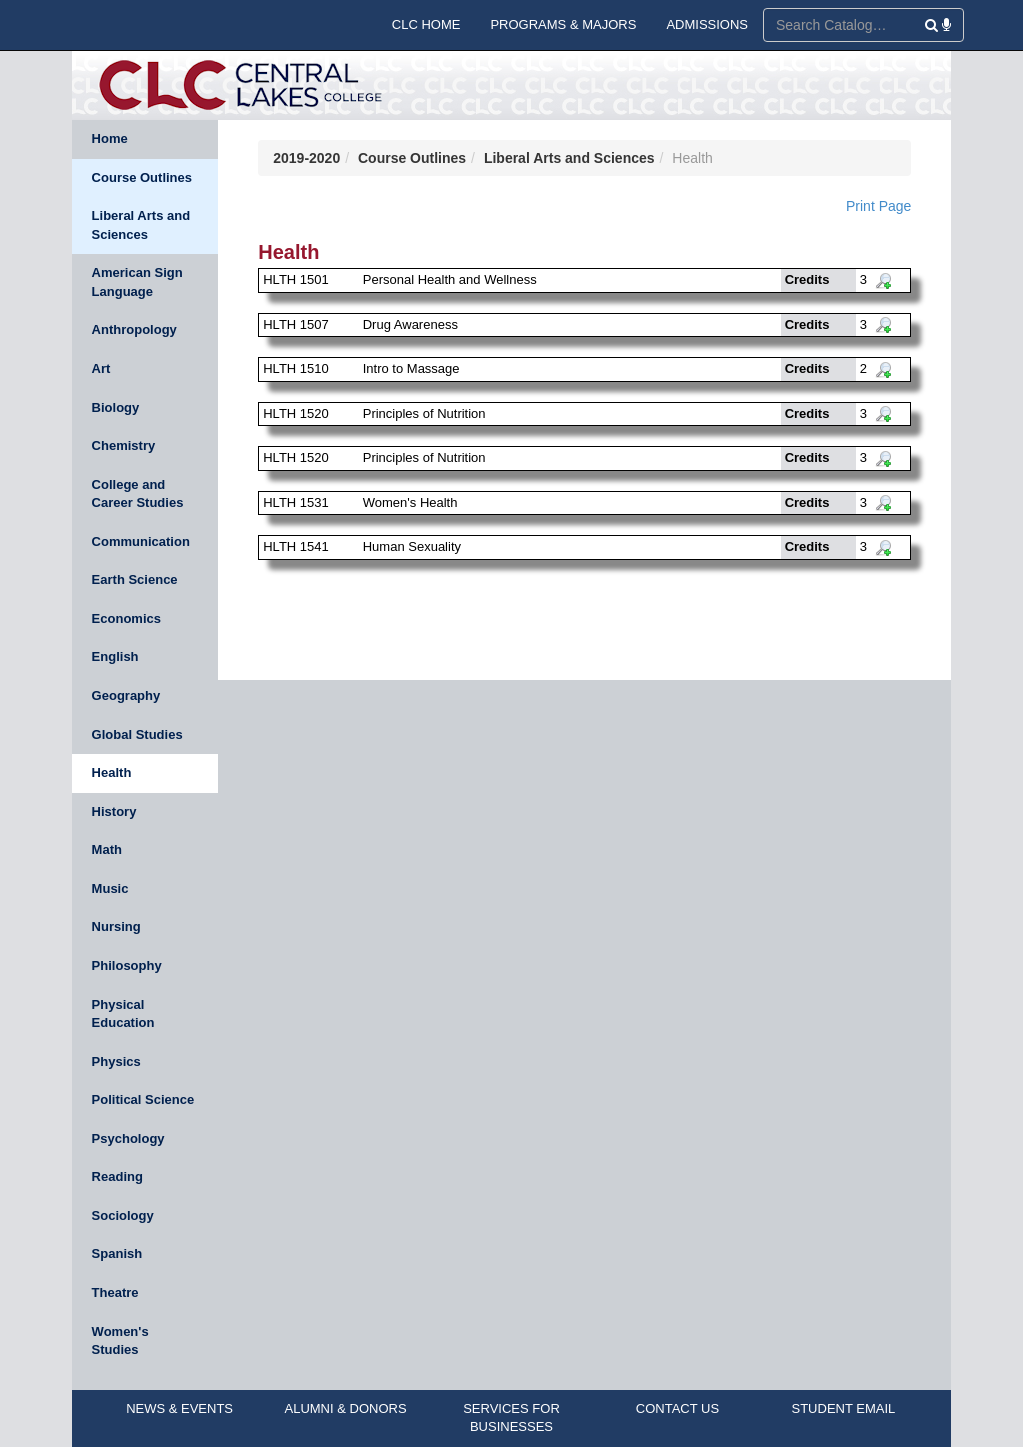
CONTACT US (677, 1408)
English (115, 656)
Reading (117, 1176)
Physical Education (123, 1014)
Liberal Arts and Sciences (141, 225)
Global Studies (137, 734)
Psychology (128, 1138)
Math (107, 849)
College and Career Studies (138, 494)
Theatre (115, 1292)
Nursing (116, 926)
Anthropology (134, 329)
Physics (116, 1061)
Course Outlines (142, 177)
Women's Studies (120, 1341)
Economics (126, 618)
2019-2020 (306, 158)
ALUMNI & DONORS (346, 1408)
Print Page (878, 206)
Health (112, 772)
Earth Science (135, 579)
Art (101, 368)
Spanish (117, 1253)
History (114, 811)
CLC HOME (426, 24)
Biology (116, 407)
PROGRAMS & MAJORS (563, 24)
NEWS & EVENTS (179, 1408)
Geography (126, 695)
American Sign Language (137, 282)
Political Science (143, 1099)
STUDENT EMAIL (844, 1408)
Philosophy (127, 965)
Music (110, 888)
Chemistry (124, 445)
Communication (141, 541)
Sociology (123, 1215)
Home (110, 138)
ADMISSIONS (707, 24)
